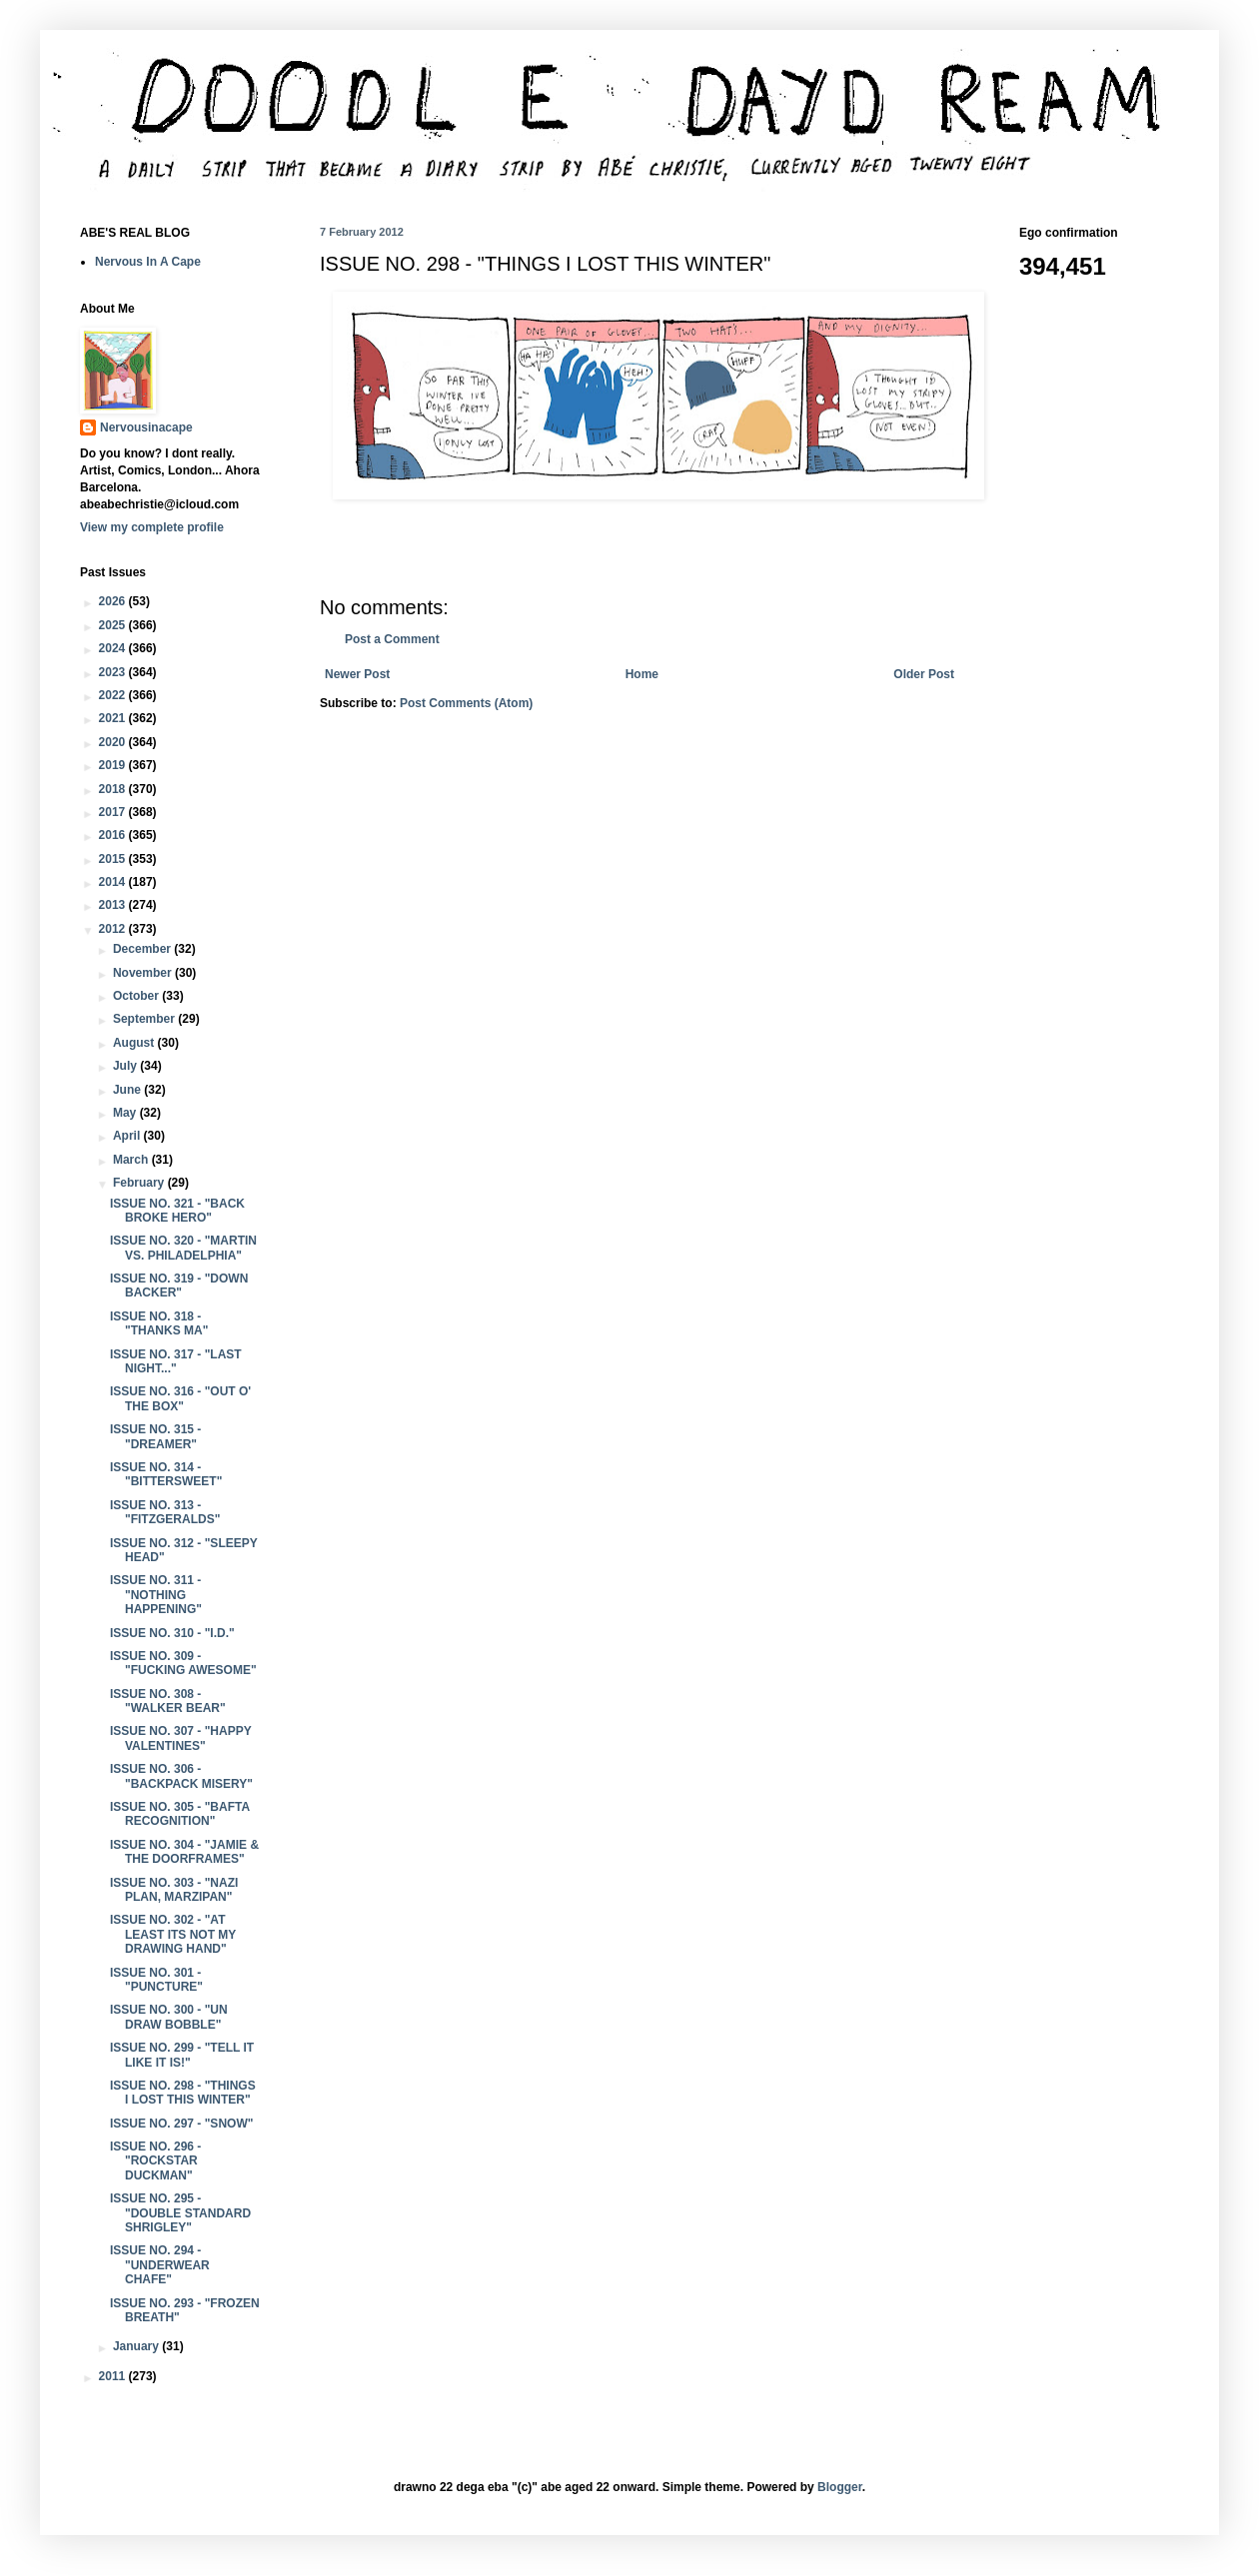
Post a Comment (392, 639)
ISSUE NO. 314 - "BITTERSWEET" (166, 1474)
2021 (114, 718)
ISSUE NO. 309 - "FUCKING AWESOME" (183, 1663)
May (126, 1113)
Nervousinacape (146, 427)
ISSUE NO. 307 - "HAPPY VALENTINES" (181, 1738)
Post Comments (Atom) (466, 703)
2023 (114, 672)
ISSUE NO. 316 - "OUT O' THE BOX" (180, 1398)
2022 (114, 695)
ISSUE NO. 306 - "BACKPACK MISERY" (181, 1776)
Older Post (923, 674)
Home (642, 674)
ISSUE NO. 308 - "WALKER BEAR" (168, 1701)
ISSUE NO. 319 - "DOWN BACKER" (179, 1285)
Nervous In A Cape (148, 262)
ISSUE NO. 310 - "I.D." (172, 1633)
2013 (114, 905)
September (145, 1019)
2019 (114, 765)
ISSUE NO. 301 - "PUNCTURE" (156, 1980)
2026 (114, 601)
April (128, 1136)
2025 (114, 625)
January (137, 2346)
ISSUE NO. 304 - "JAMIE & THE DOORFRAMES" (184, 1852)
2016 (114, 835)
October (137, 996)
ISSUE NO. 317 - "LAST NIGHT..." (176, 1361)
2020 (114, 742)
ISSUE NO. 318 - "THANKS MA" (159, 1323)
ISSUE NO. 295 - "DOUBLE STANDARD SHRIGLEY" (180, 2212)
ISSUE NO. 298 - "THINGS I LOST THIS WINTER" (183, 2093)
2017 (114, 812)
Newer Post (357, 674)
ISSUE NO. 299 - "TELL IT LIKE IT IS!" (182, 2055)
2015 (114, 859)
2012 (114, 929)
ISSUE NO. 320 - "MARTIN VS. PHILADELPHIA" (183, 1248)
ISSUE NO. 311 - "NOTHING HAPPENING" (156, 1594)
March (132, 1160)
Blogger (839, 2487)
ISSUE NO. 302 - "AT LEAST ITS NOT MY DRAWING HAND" (173, 1934)
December (143, 949)
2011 (114, 2376)
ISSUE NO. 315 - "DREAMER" (155, 1436)
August (135, 1043)
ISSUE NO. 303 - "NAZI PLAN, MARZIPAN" (174, 1890)
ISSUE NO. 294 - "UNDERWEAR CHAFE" (160, 2264)
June (128, 1090)
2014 (114, 882)
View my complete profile (152, 527)
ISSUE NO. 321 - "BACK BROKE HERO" (177, 1211)
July (126, 1066)
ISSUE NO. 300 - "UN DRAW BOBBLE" (169, 2017)
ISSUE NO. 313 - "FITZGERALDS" (165, 1512)
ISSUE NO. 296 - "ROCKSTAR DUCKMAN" (155, 2161)
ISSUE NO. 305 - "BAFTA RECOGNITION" (180, 1814)
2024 (114, 648)
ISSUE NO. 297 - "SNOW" (181, 2124)
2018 (114, 789)
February (140, 1183)
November (144, 973)
